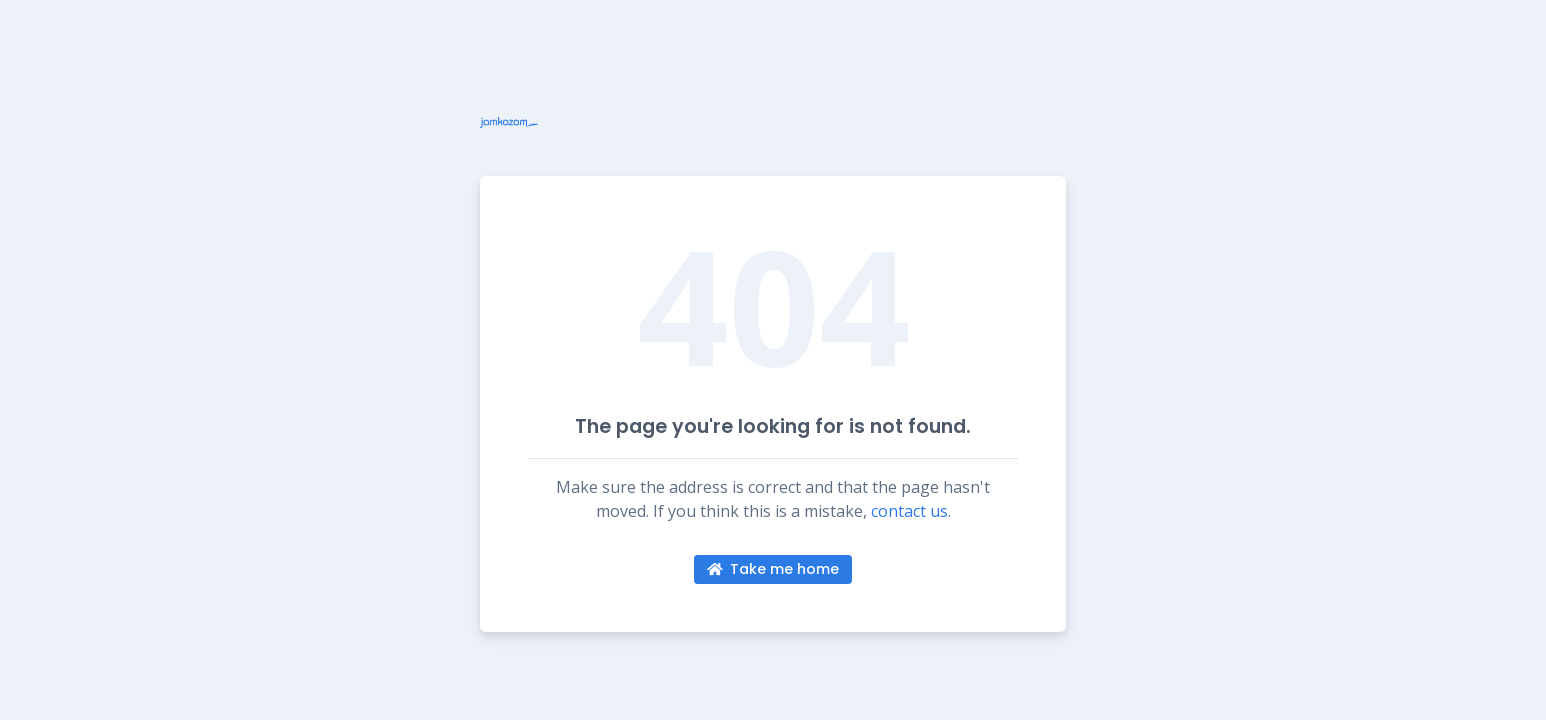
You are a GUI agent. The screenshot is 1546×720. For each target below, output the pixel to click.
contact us (909, 511)
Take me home (773, 569)
